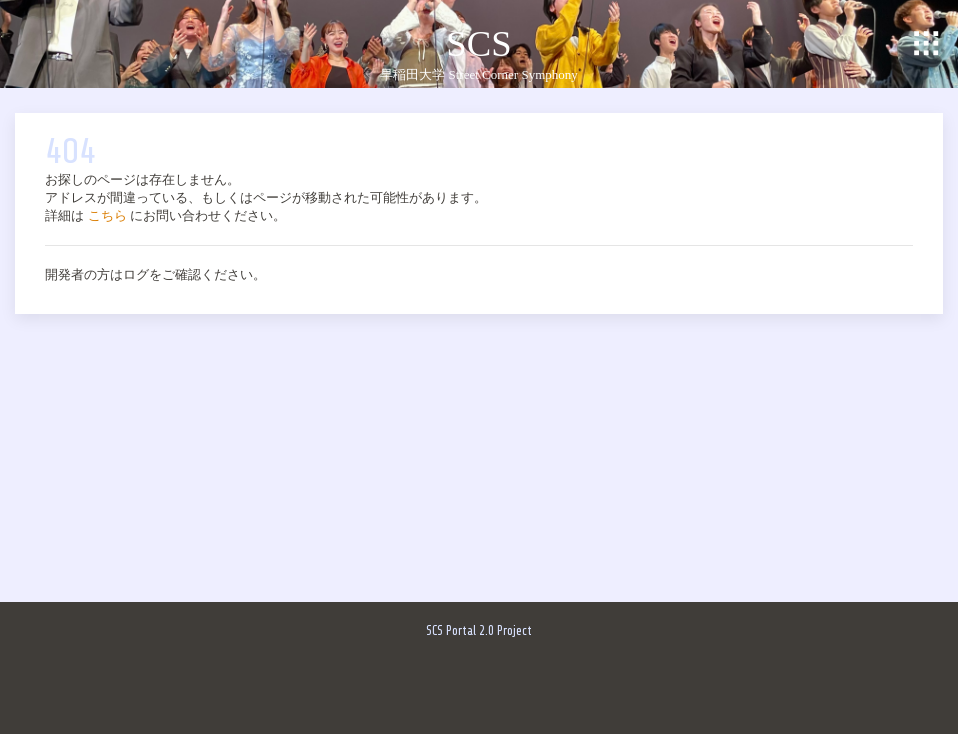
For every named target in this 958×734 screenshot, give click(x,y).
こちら (107, 215)
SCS (478, 44)
